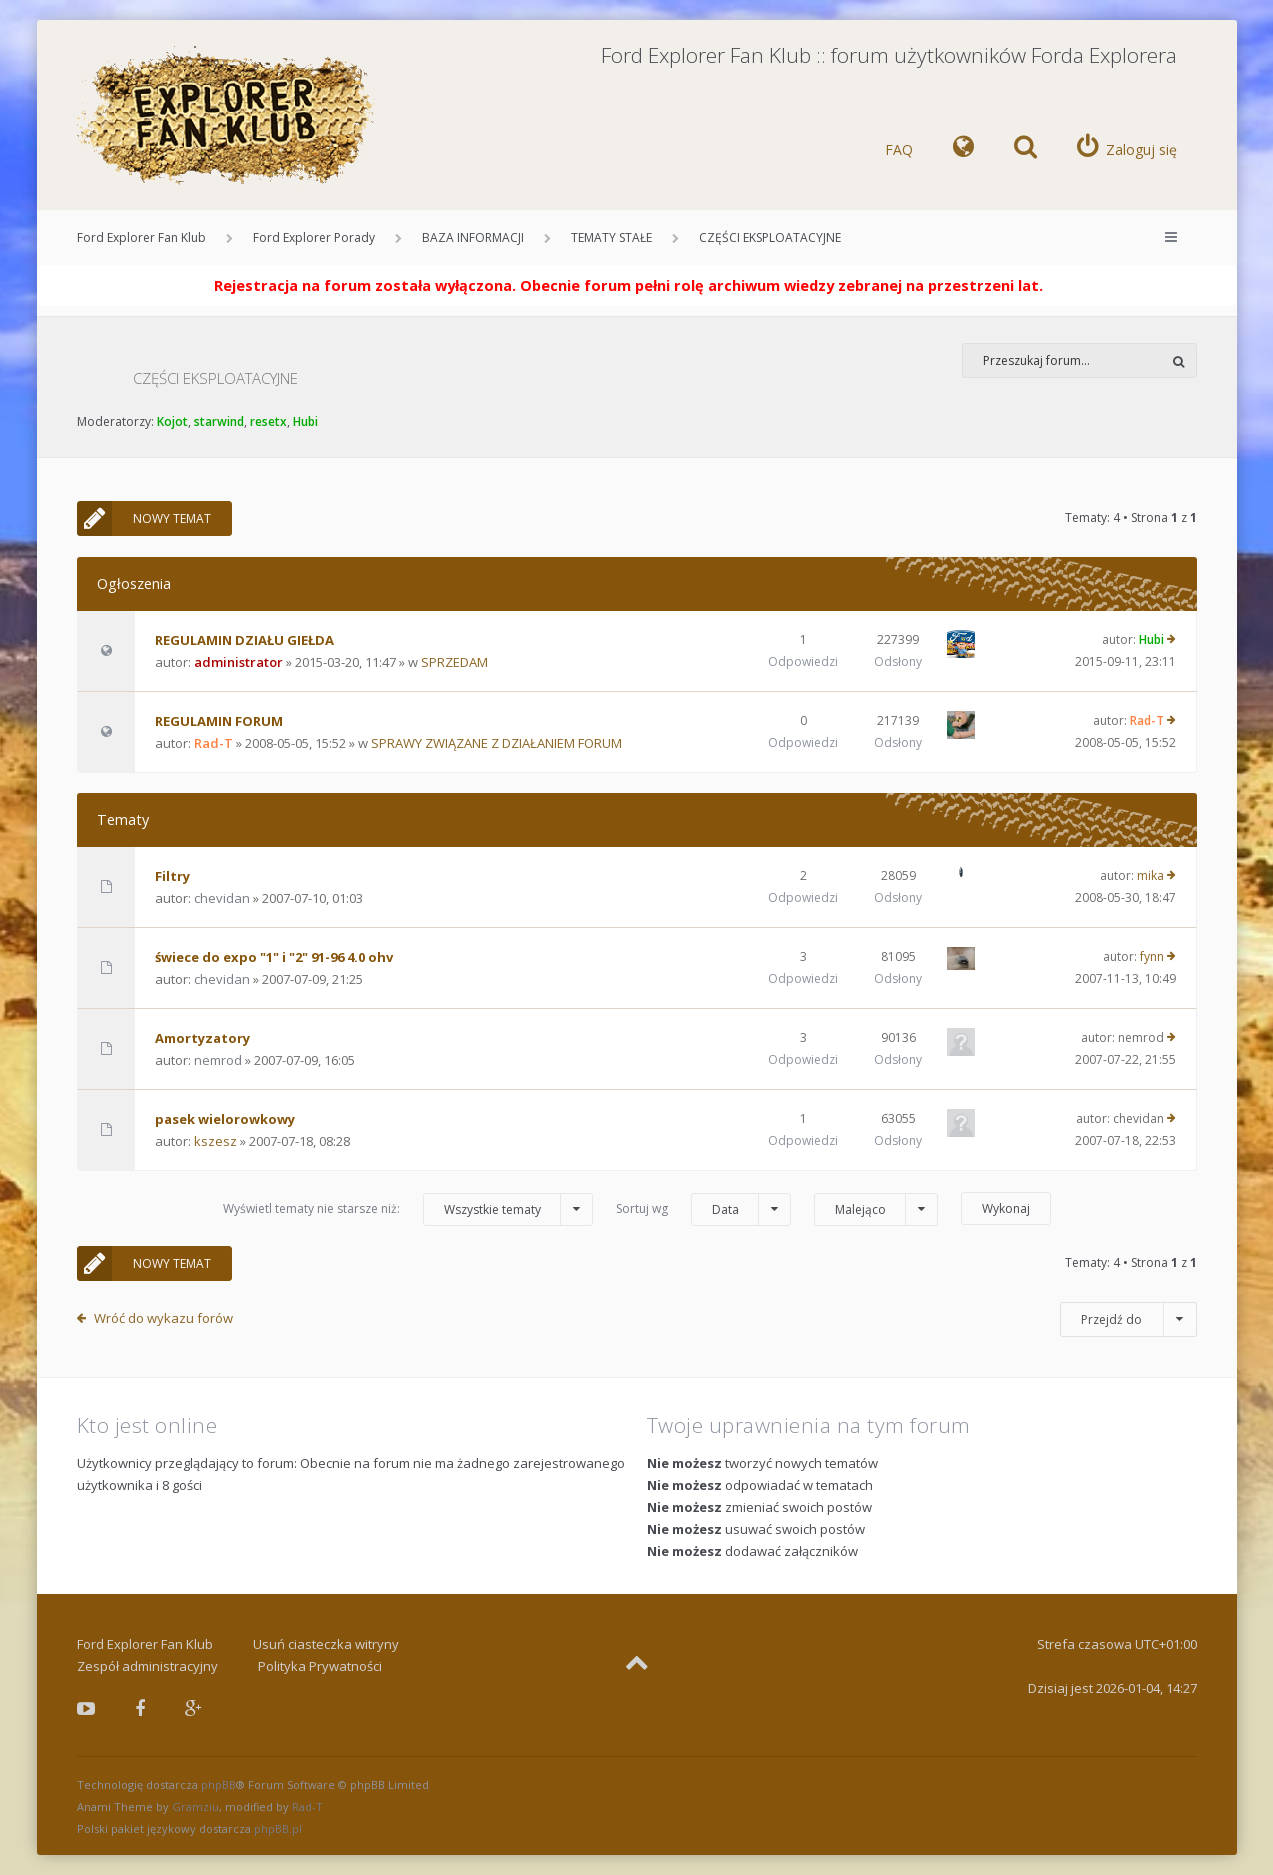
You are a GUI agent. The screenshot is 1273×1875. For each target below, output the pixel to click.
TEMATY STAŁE (611, 237)
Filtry (172, 876)
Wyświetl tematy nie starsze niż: (408, 1209)
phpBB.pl (278, 1828)
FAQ (899, 149)
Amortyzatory (202, 1038)
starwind (219, 421)
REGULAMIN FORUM (219, 721)
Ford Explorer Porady (314, 237)
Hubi (305, 421)
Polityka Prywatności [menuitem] (320, 1666)
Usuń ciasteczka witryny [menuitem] (326, 1644)
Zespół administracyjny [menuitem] (147, 1666)
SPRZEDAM (454, 662)
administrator (238, 662)
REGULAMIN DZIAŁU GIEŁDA (244, 640)
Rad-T (213, 743)
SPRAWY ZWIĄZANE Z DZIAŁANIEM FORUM (496, 743)
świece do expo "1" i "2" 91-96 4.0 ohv (274, 957)
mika (1150, 875)
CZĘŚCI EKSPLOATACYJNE (770, 237)
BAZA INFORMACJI (473, 237)
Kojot (172, 421)
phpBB (218, 1784)
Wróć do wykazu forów (163, 1318)
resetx (268, 421)
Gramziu (195, 1806)
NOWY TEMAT (144, 518)
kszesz (215, 1141)
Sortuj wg (703, 1209)
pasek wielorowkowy (225, 1119)
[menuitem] (963, 150)
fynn (1152, 956)
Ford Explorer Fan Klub (141, 237)
